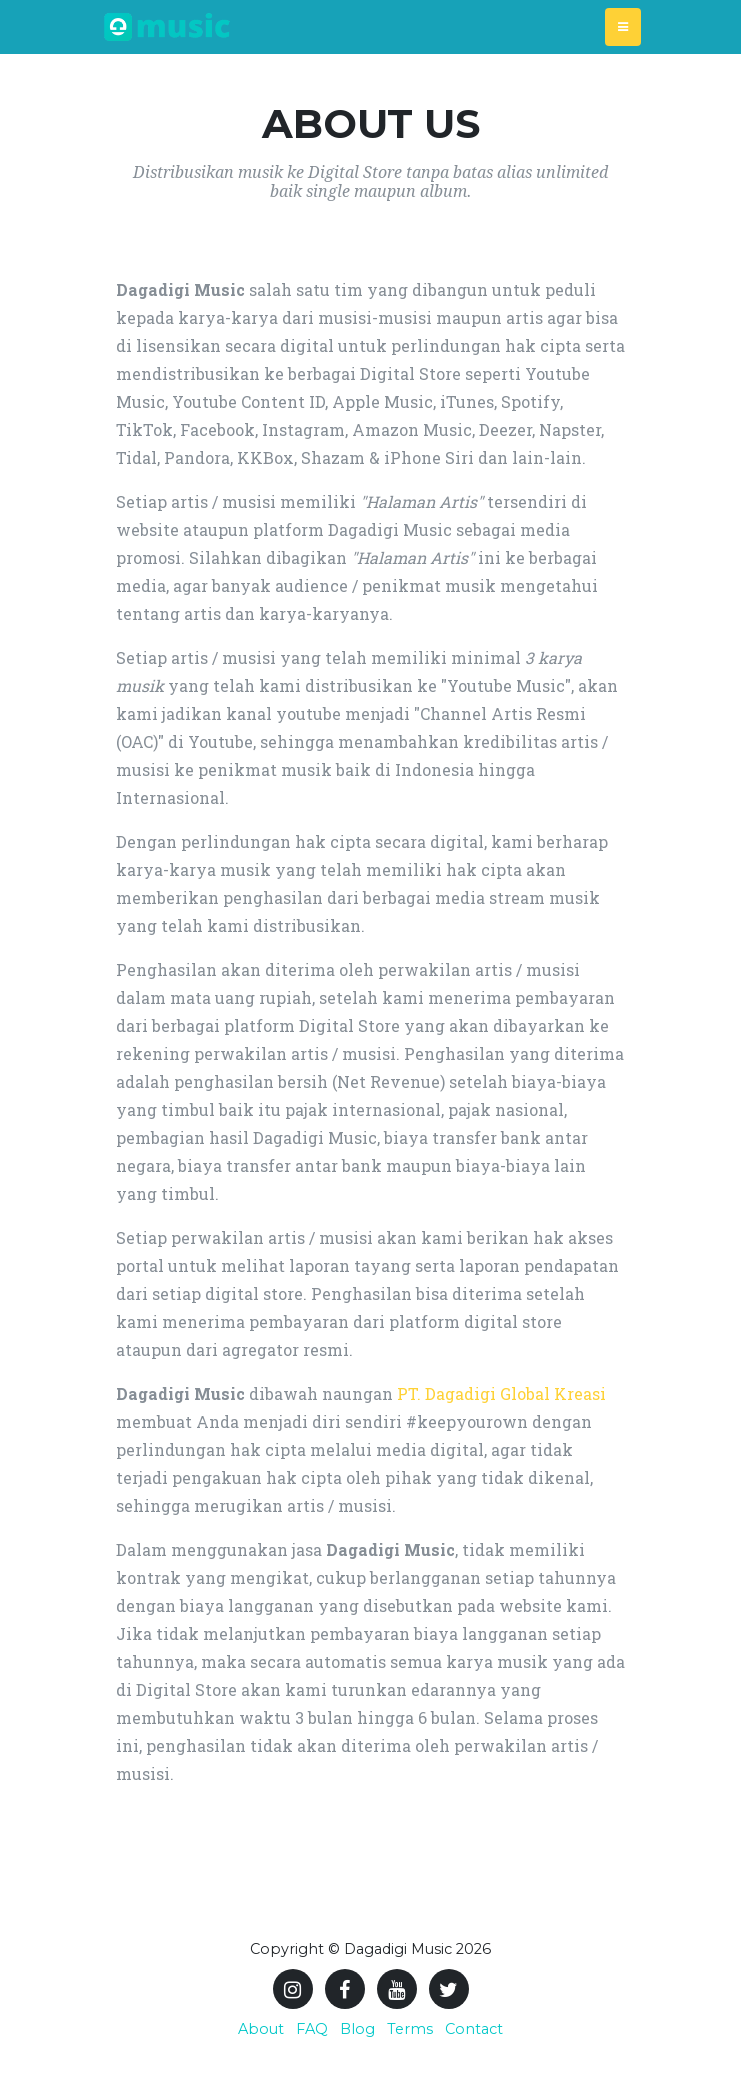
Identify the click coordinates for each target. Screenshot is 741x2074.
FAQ (312, 2029)
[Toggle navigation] (623, 27)
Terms (410, 2029)
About (261, 2029)
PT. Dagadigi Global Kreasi (501, 1393)
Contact (474, 2029)
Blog (357, 2029)
